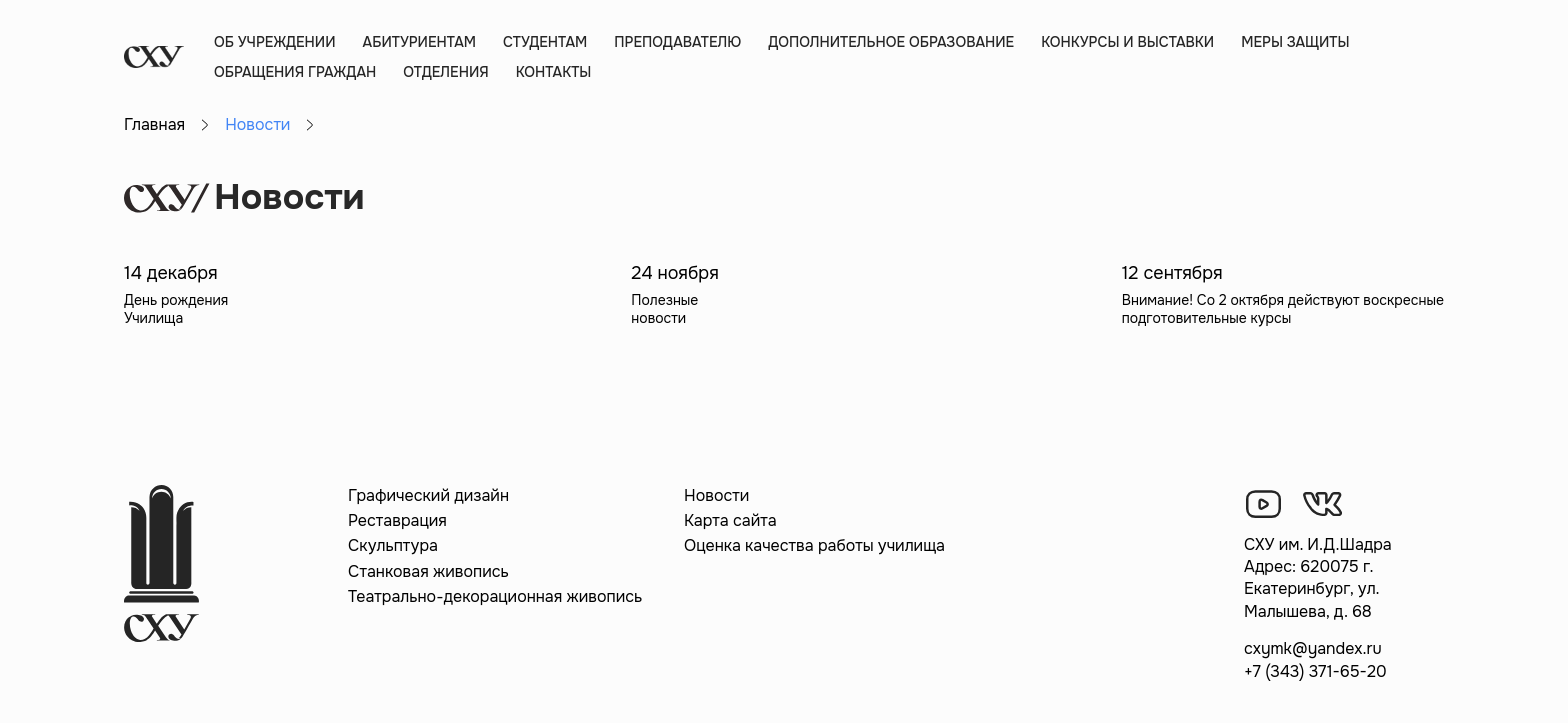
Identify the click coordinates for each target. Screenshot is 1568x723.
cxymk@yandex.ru (1313, 648)
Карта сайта (730, 520)
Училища (153, 318)
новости (658, 318)
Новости (716, 495)
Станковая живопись (428, 571)
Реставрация (397, 520)
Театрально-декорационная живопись (495, 596)
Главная (154, 124)
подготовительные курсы (1206, 318)
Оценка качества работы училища (814, 545)
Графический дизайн (428, 495)
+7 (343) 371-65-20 (1315, 671)
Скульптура (393, 545)
